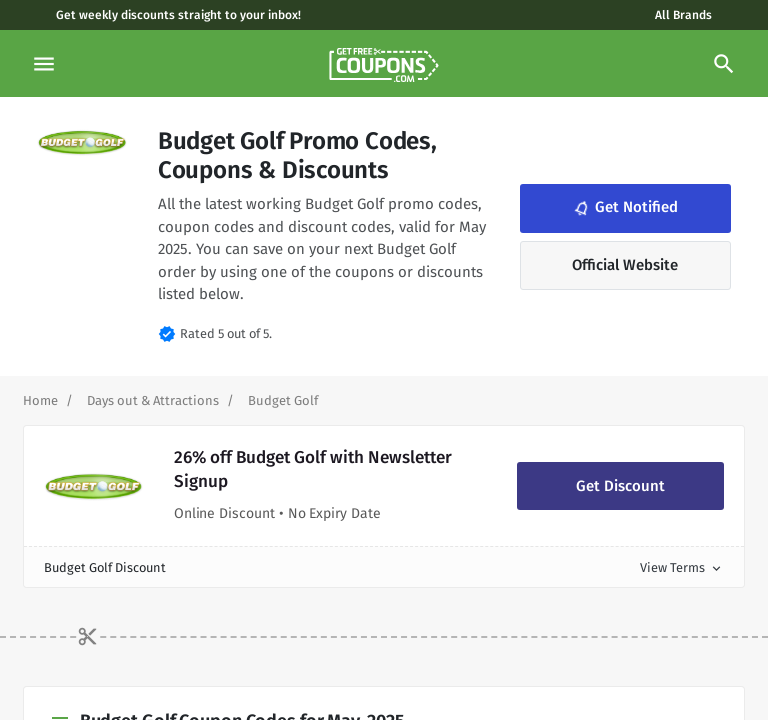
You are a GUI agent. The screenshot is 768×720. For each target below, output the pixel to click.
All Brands (683, 15)
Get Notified (624, 207)
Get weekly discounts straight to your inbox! (178, 15)
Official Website (625, 265)
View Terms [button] (682, 567)
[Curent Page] (283, 400)
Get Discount (620, 486)
